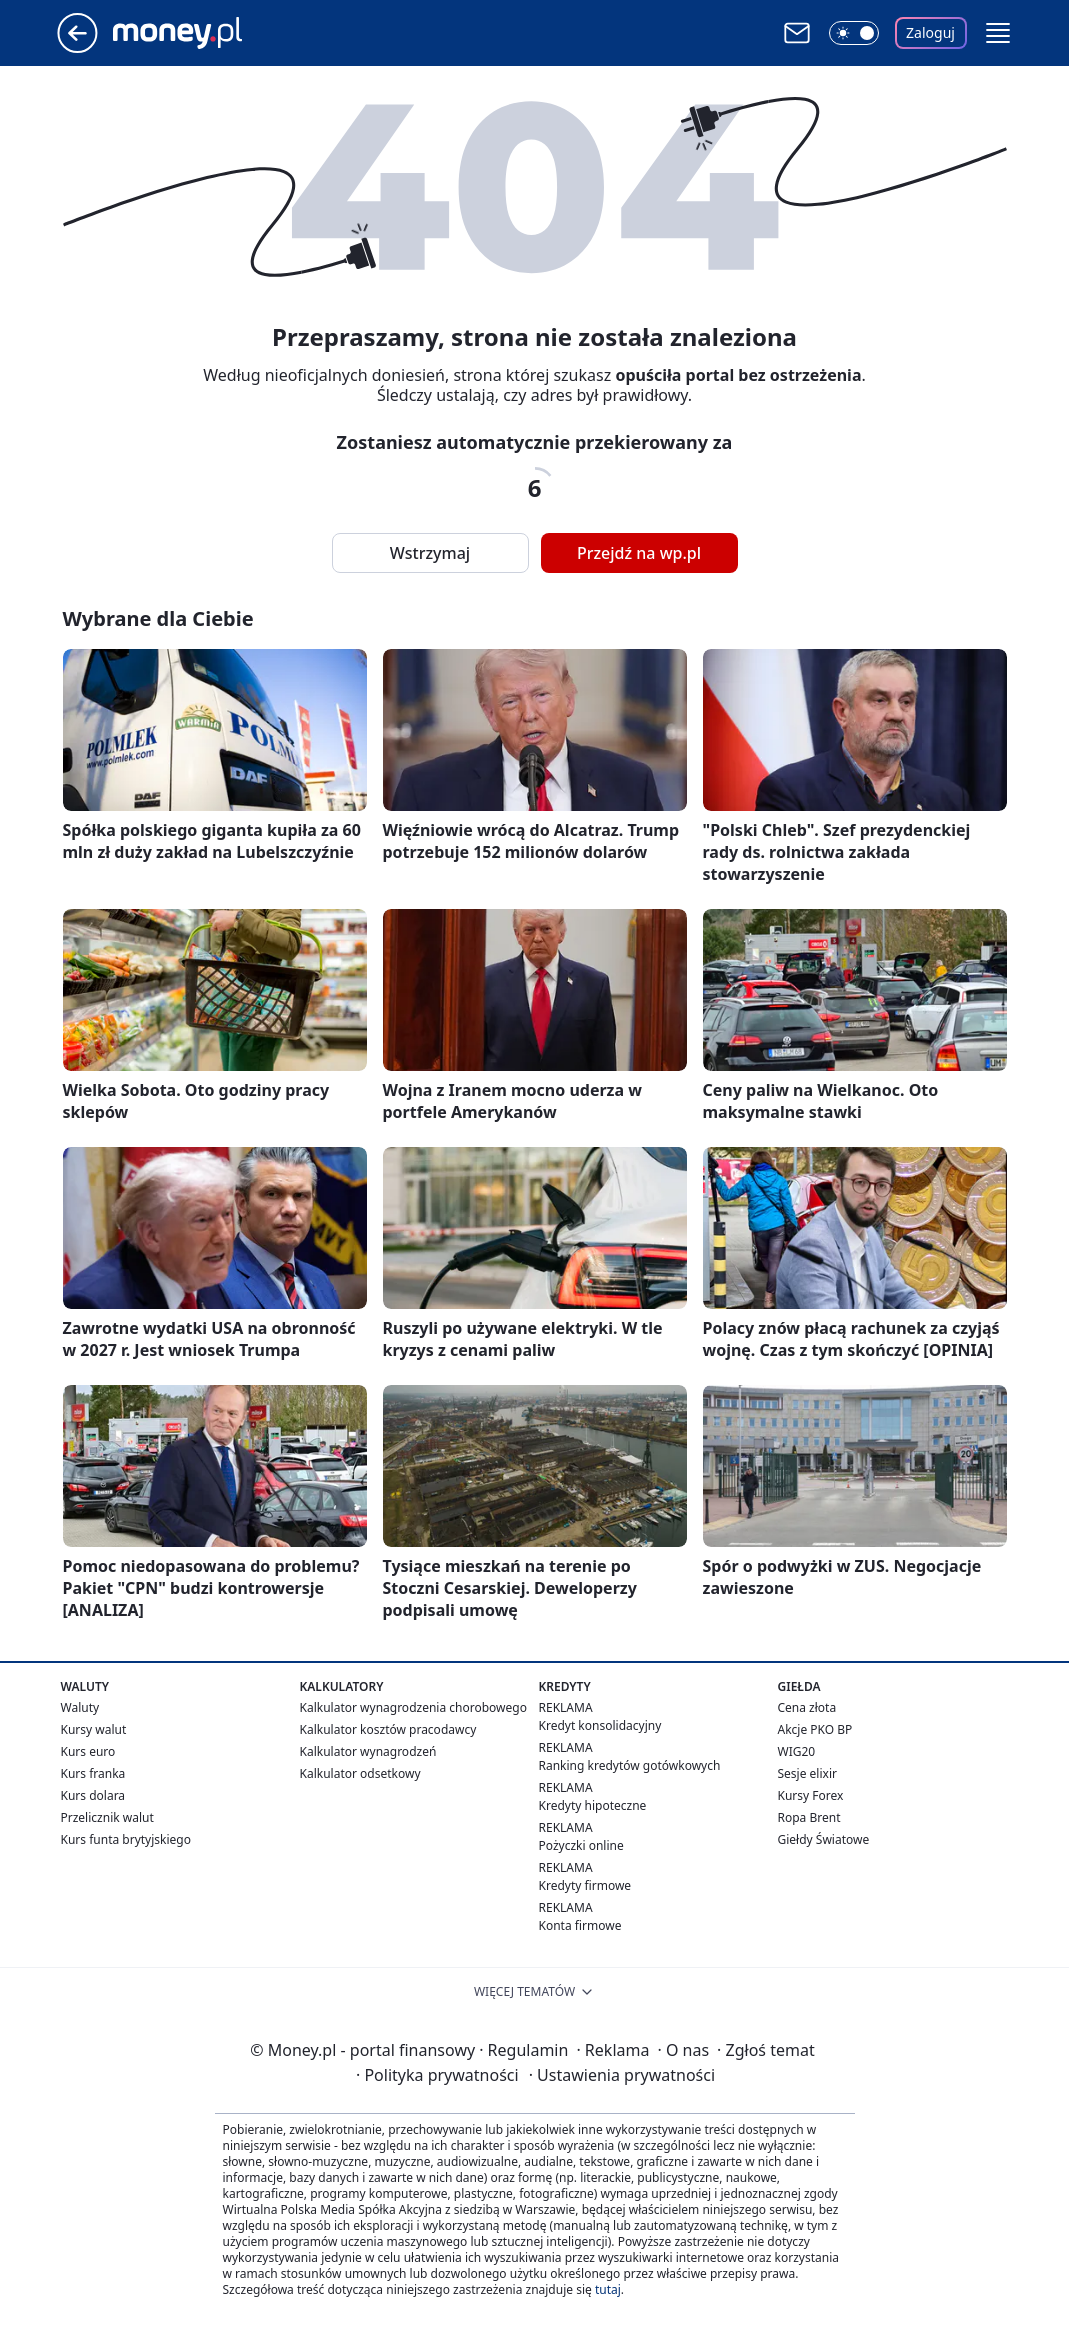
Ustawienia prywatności (622, 2075)
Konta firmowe (580, 1925)
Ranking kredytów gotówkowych (630, 1765)
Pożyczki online (581, 1845)
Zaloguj (930, 32)
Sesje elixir (807, 1773)
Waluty (80, 1707)
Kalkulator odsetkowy (360, 1773)
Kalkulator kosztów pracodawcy (388, 1729)
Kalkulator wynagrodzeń (368, 1751)
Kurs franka (93, 1773)
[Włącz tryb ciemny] (854, 33)
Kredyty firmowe (585, 1885)
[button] (998, 33)
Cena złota (807, 1707)
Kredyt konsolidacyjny (600, 1725)
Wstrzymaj (430, 553)
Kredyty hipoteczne (593, 1805)
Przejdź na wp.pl (639, 553)
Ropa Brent (809, 1817)
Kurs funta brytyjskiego (126, 1839)
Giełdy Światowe (824, 1839)
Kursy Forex (811, 1795)
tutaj (608, 2289)
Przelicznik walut (107, 1817)
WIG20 (797, 1751)
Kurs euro (88, 1751)
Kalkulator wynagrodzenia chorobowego (413, 1707)
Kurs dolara (93, 1795)
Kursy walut (94, 1729)
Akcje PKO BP (815, 1729)
